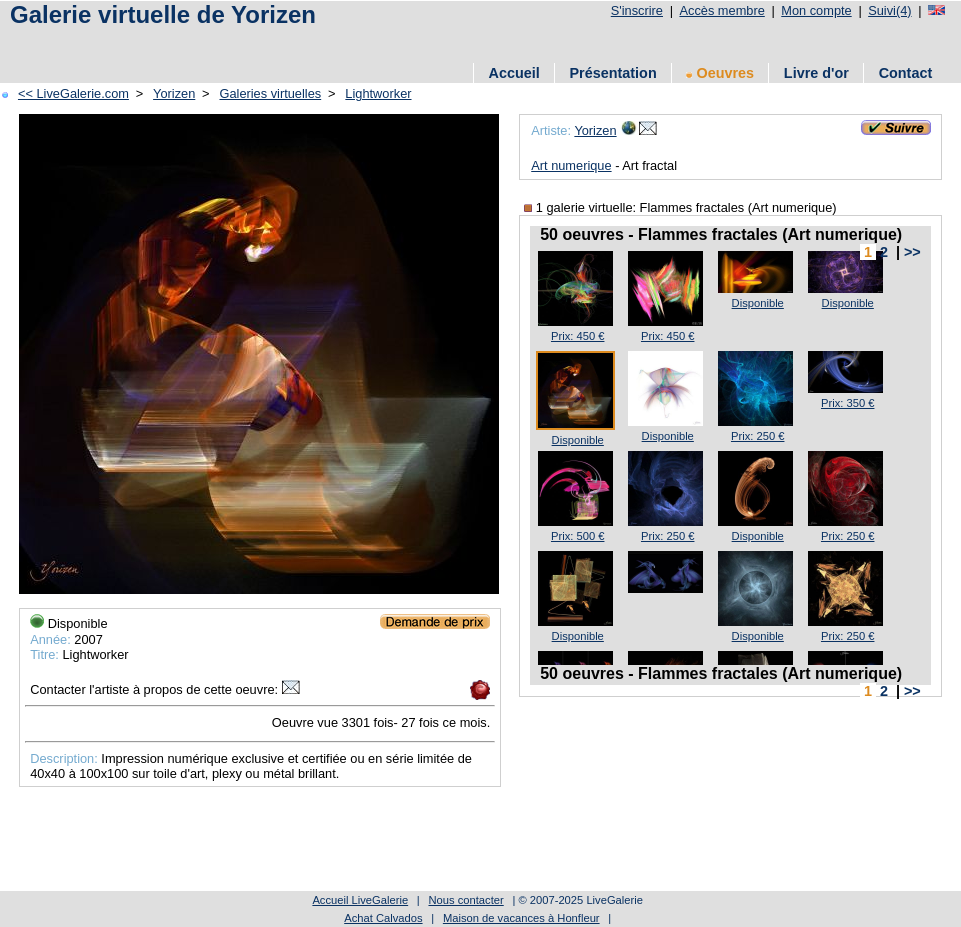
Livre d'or (816, 73)
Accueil (514, 73)
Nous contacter (465, 900)
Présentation (613, 73)
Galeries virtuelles (270, 93)
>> (912, 252)
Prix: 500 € (577, 536)
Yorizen (174, 93)
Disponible (758, 303)
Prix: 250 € (757, 436)
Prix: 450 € (577, 336)
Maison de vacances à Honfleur (521, 918)
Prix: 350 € (847, 403)
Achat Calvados (383, 918)
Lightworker (378, 93)
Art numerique (571, 165)
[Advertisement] (369, 42)
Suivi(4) (889, 10)
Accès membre (721, 10)
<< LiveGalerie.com (73, 93)
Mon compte (816, 10)
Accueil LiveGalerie (360, 900)
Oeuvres (720, 73)
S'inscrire (637, 10)
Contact (906, 73)
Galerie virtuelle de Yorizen (163, 14)
